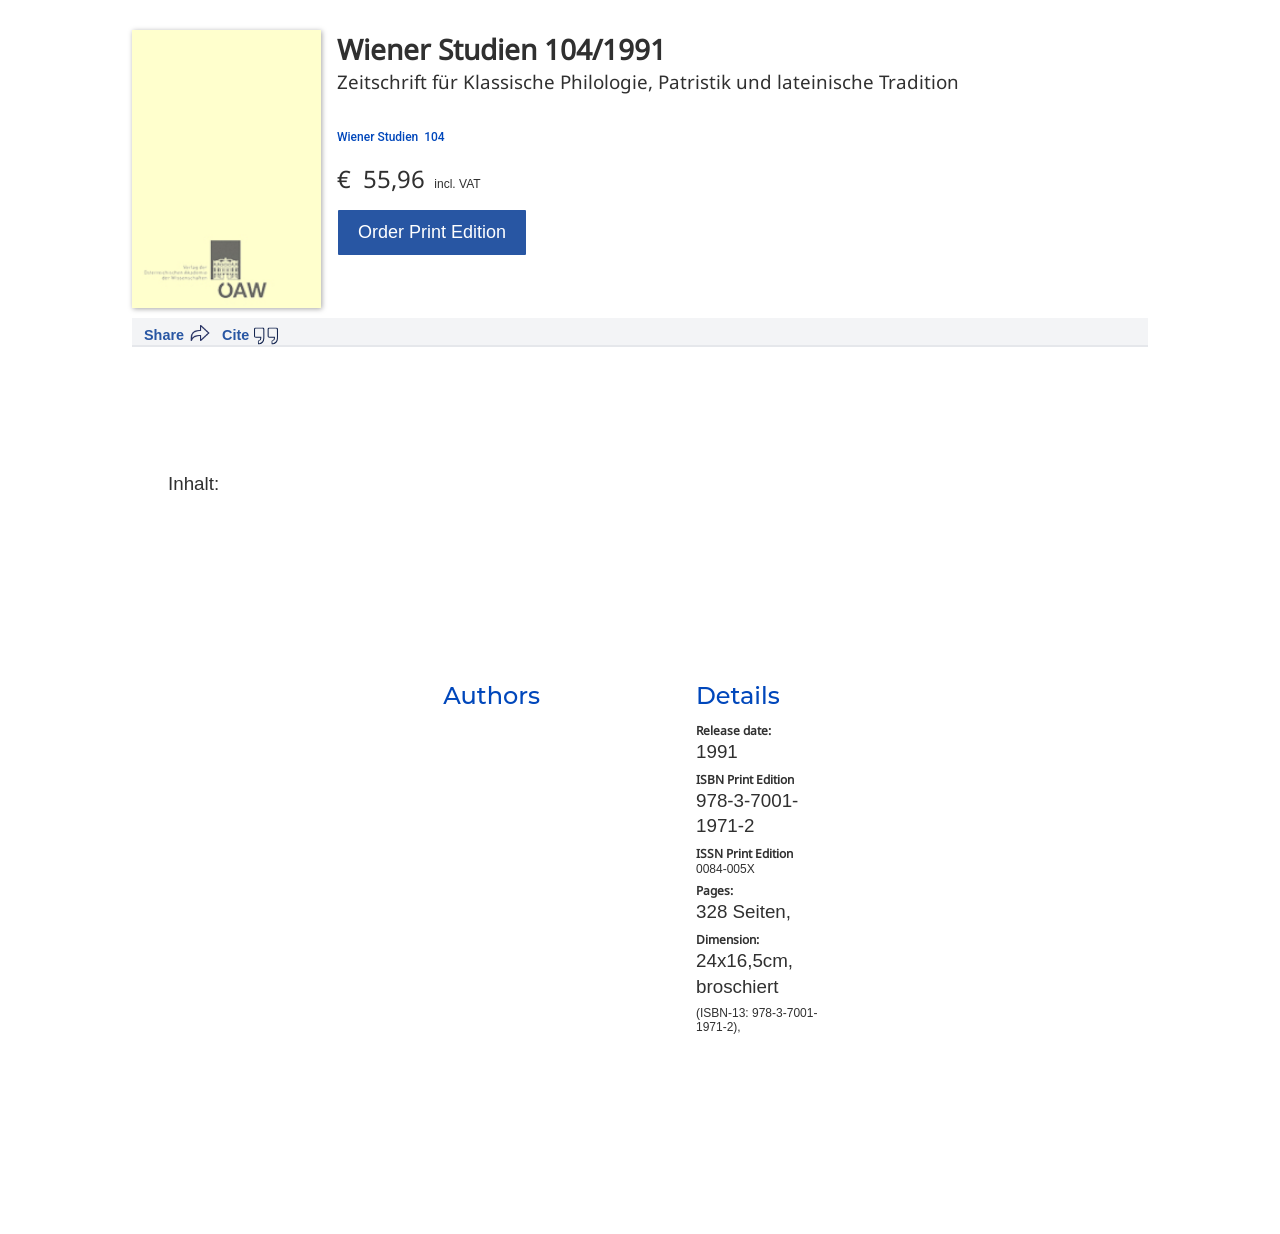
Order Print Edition (432, 232)
